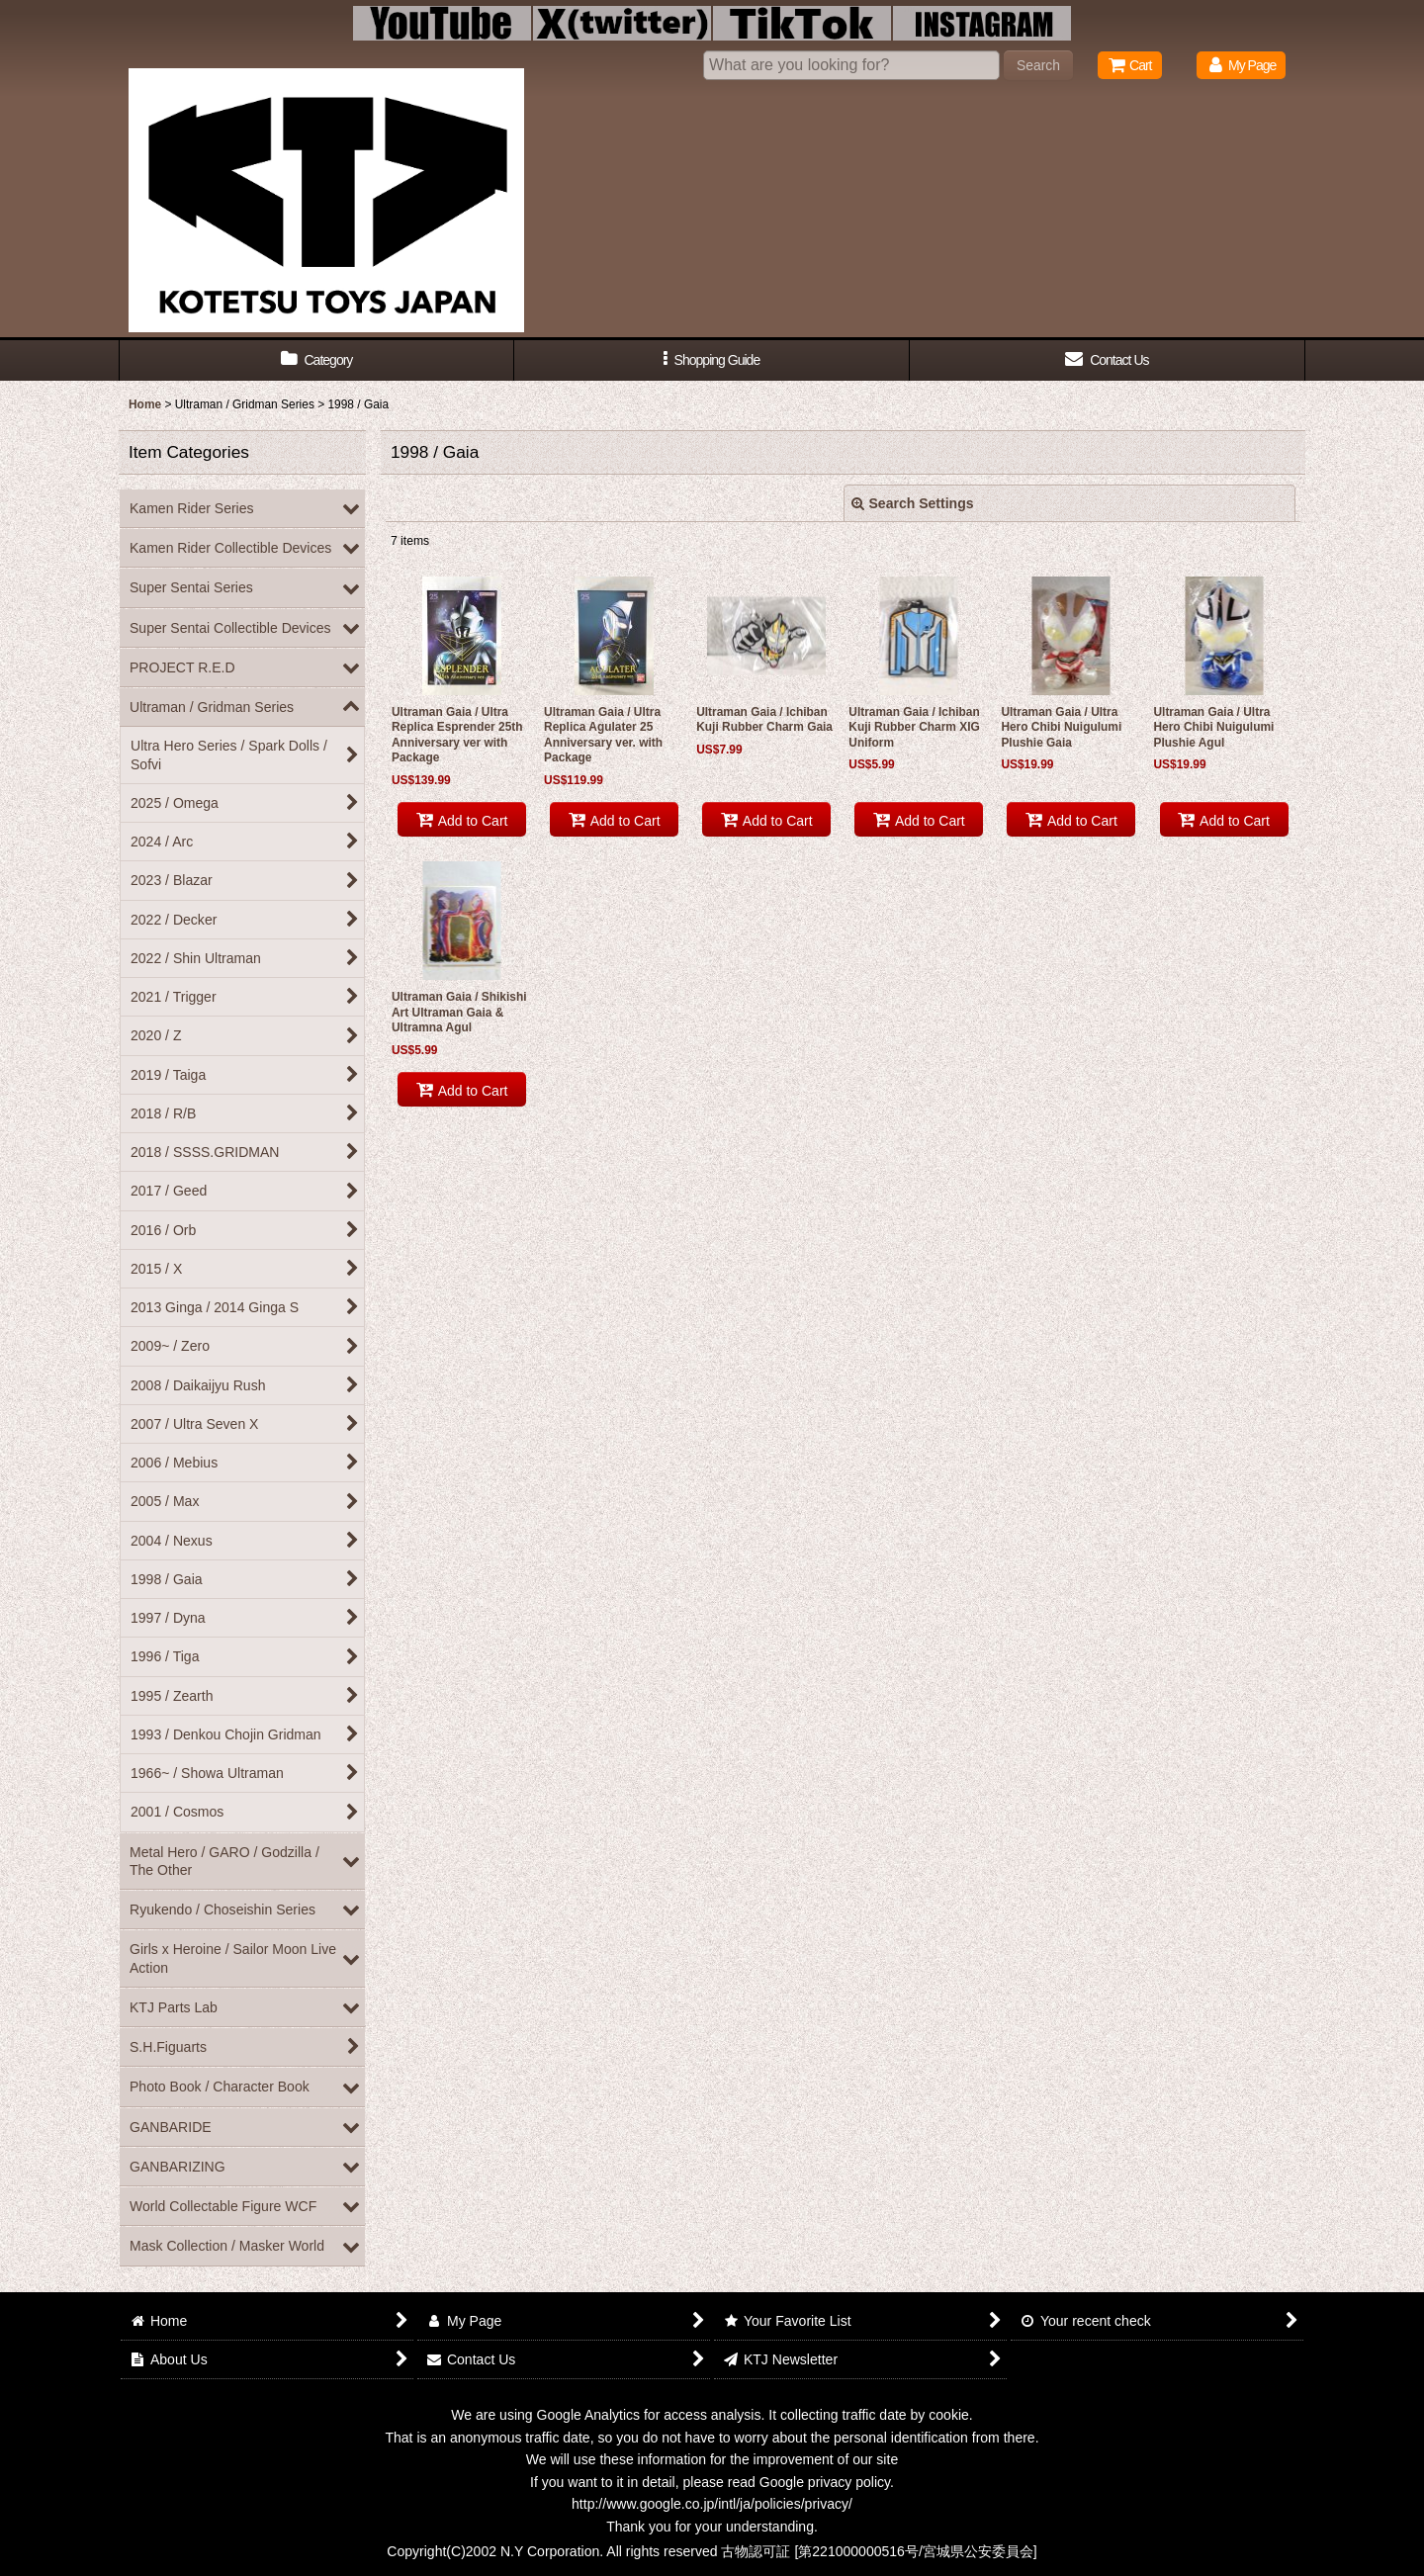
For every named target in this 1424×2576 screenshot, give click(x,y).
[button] (712, 360)
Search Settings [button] (912, 503)
